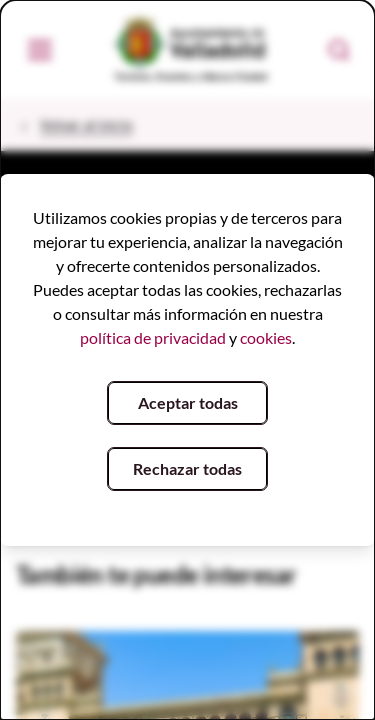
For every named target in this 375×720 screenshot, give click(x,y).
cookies (266, 337)
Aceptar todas (188, 402)
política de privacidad (153, 337)
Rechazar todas (187, 468)
